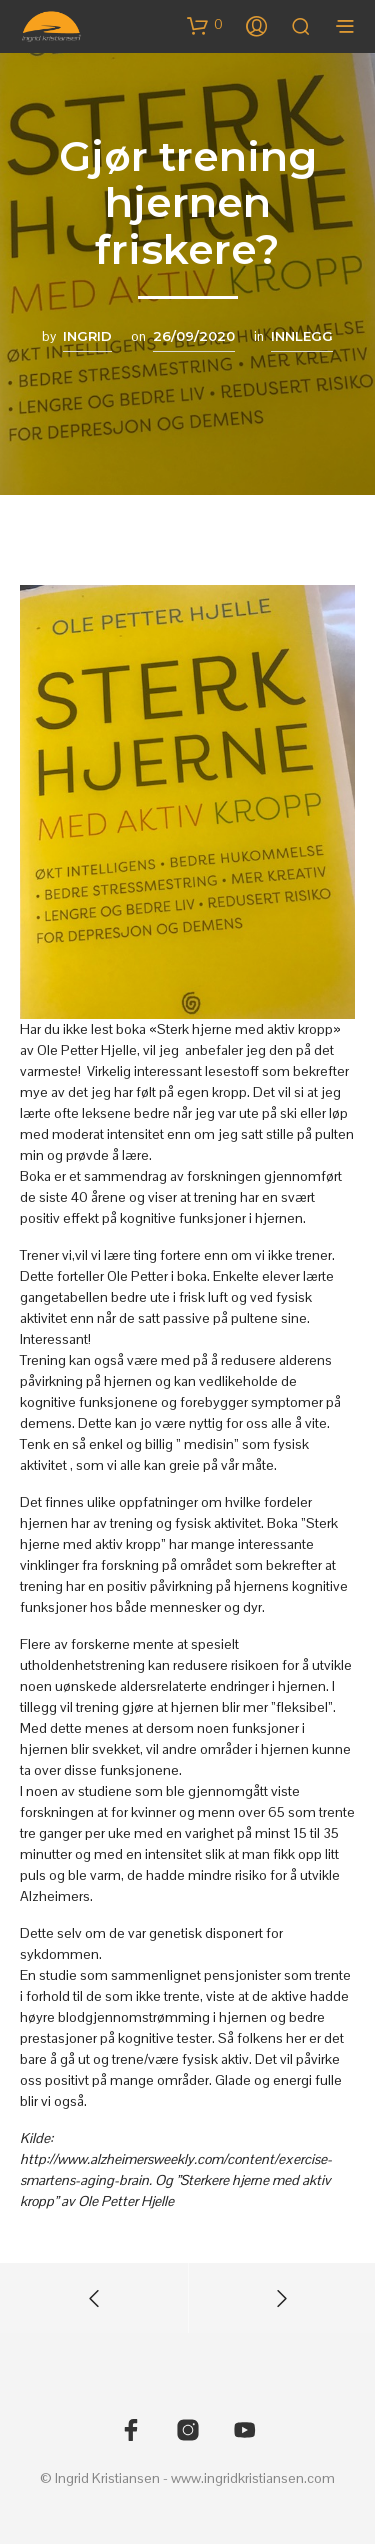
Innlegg (302, 336)
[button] (205, 25)
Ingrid (87, 336)
